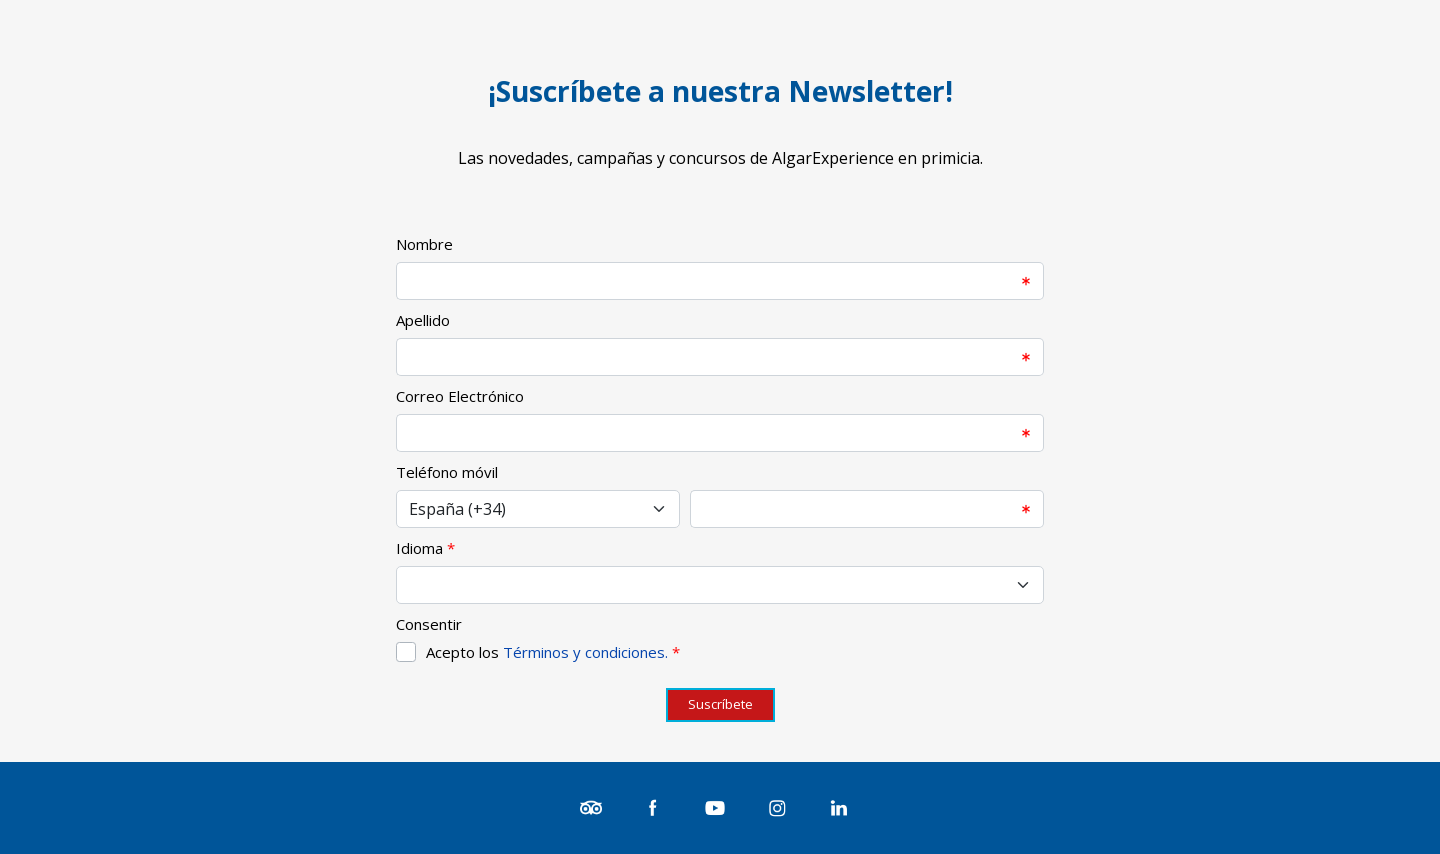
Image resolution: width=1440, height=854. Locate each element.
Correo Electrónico (460, 396)
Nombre (424, 244)
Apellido (423, 320)
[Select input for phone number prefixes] (538, 509)
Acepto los (553, 652)
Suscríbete (720, 704)
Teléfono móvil (447, 472)
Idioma (419, 548)
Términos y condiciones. (585, 652)
